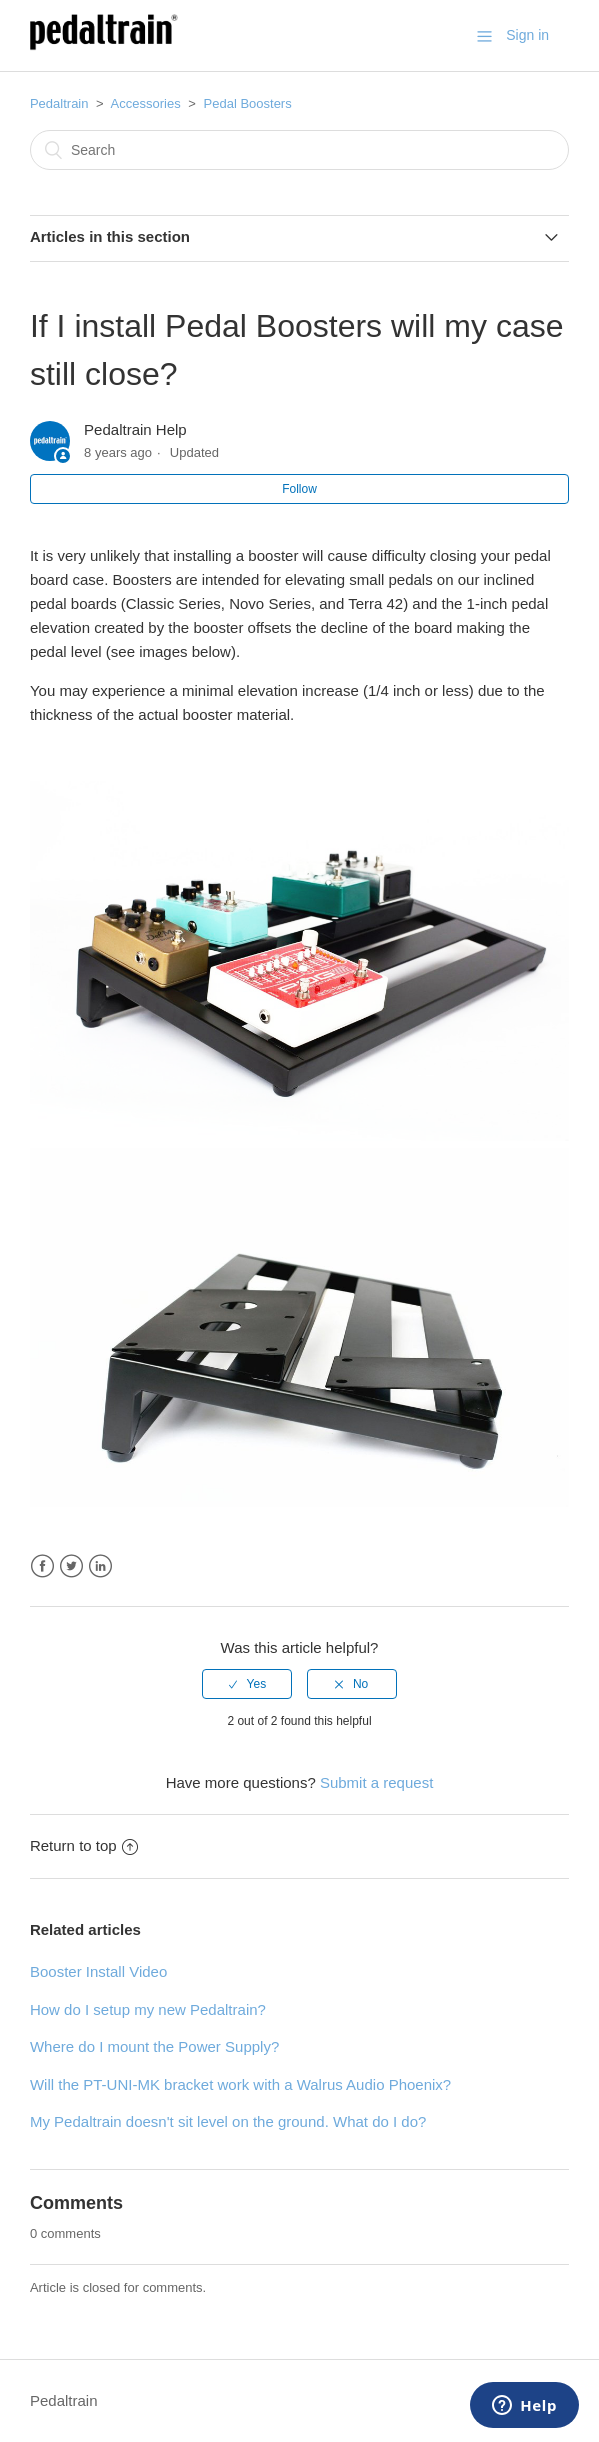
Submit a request (376, 1782)
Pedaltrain (59, 103)
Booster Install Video (98, 1971)
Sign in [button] (527, 35)
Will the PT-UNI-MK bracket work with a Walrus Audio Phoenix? (240, 2084)
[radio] (247, 1684)
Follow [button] (299, 489)
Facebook (42, 1566)
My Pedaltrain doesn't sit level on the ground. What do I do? (228, 2121)
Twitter (71, 1566)
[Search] (299, 150)
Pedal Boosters (248, 103)
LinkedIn (100, 1566)
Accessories (146, 103)
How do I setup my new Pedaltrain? (148, 2009)
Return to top (84, 1845)
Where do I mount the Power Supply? (154, 2046)
